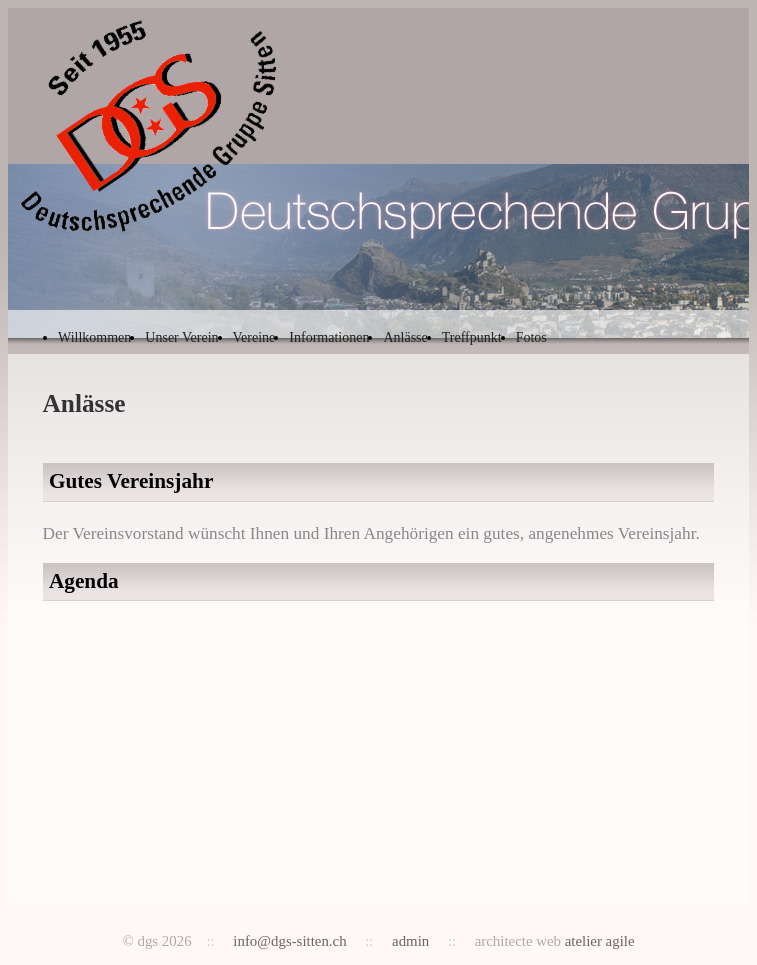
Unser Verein (181, 337)
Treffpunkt (472, 337)
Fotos (531, 337)
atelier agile (600, 941)
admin (410, 941)
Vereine (254, 337)
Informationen (329, 337)
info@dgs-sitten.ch (289, 941)
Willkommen (94, 337)
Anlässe (405, 337)
